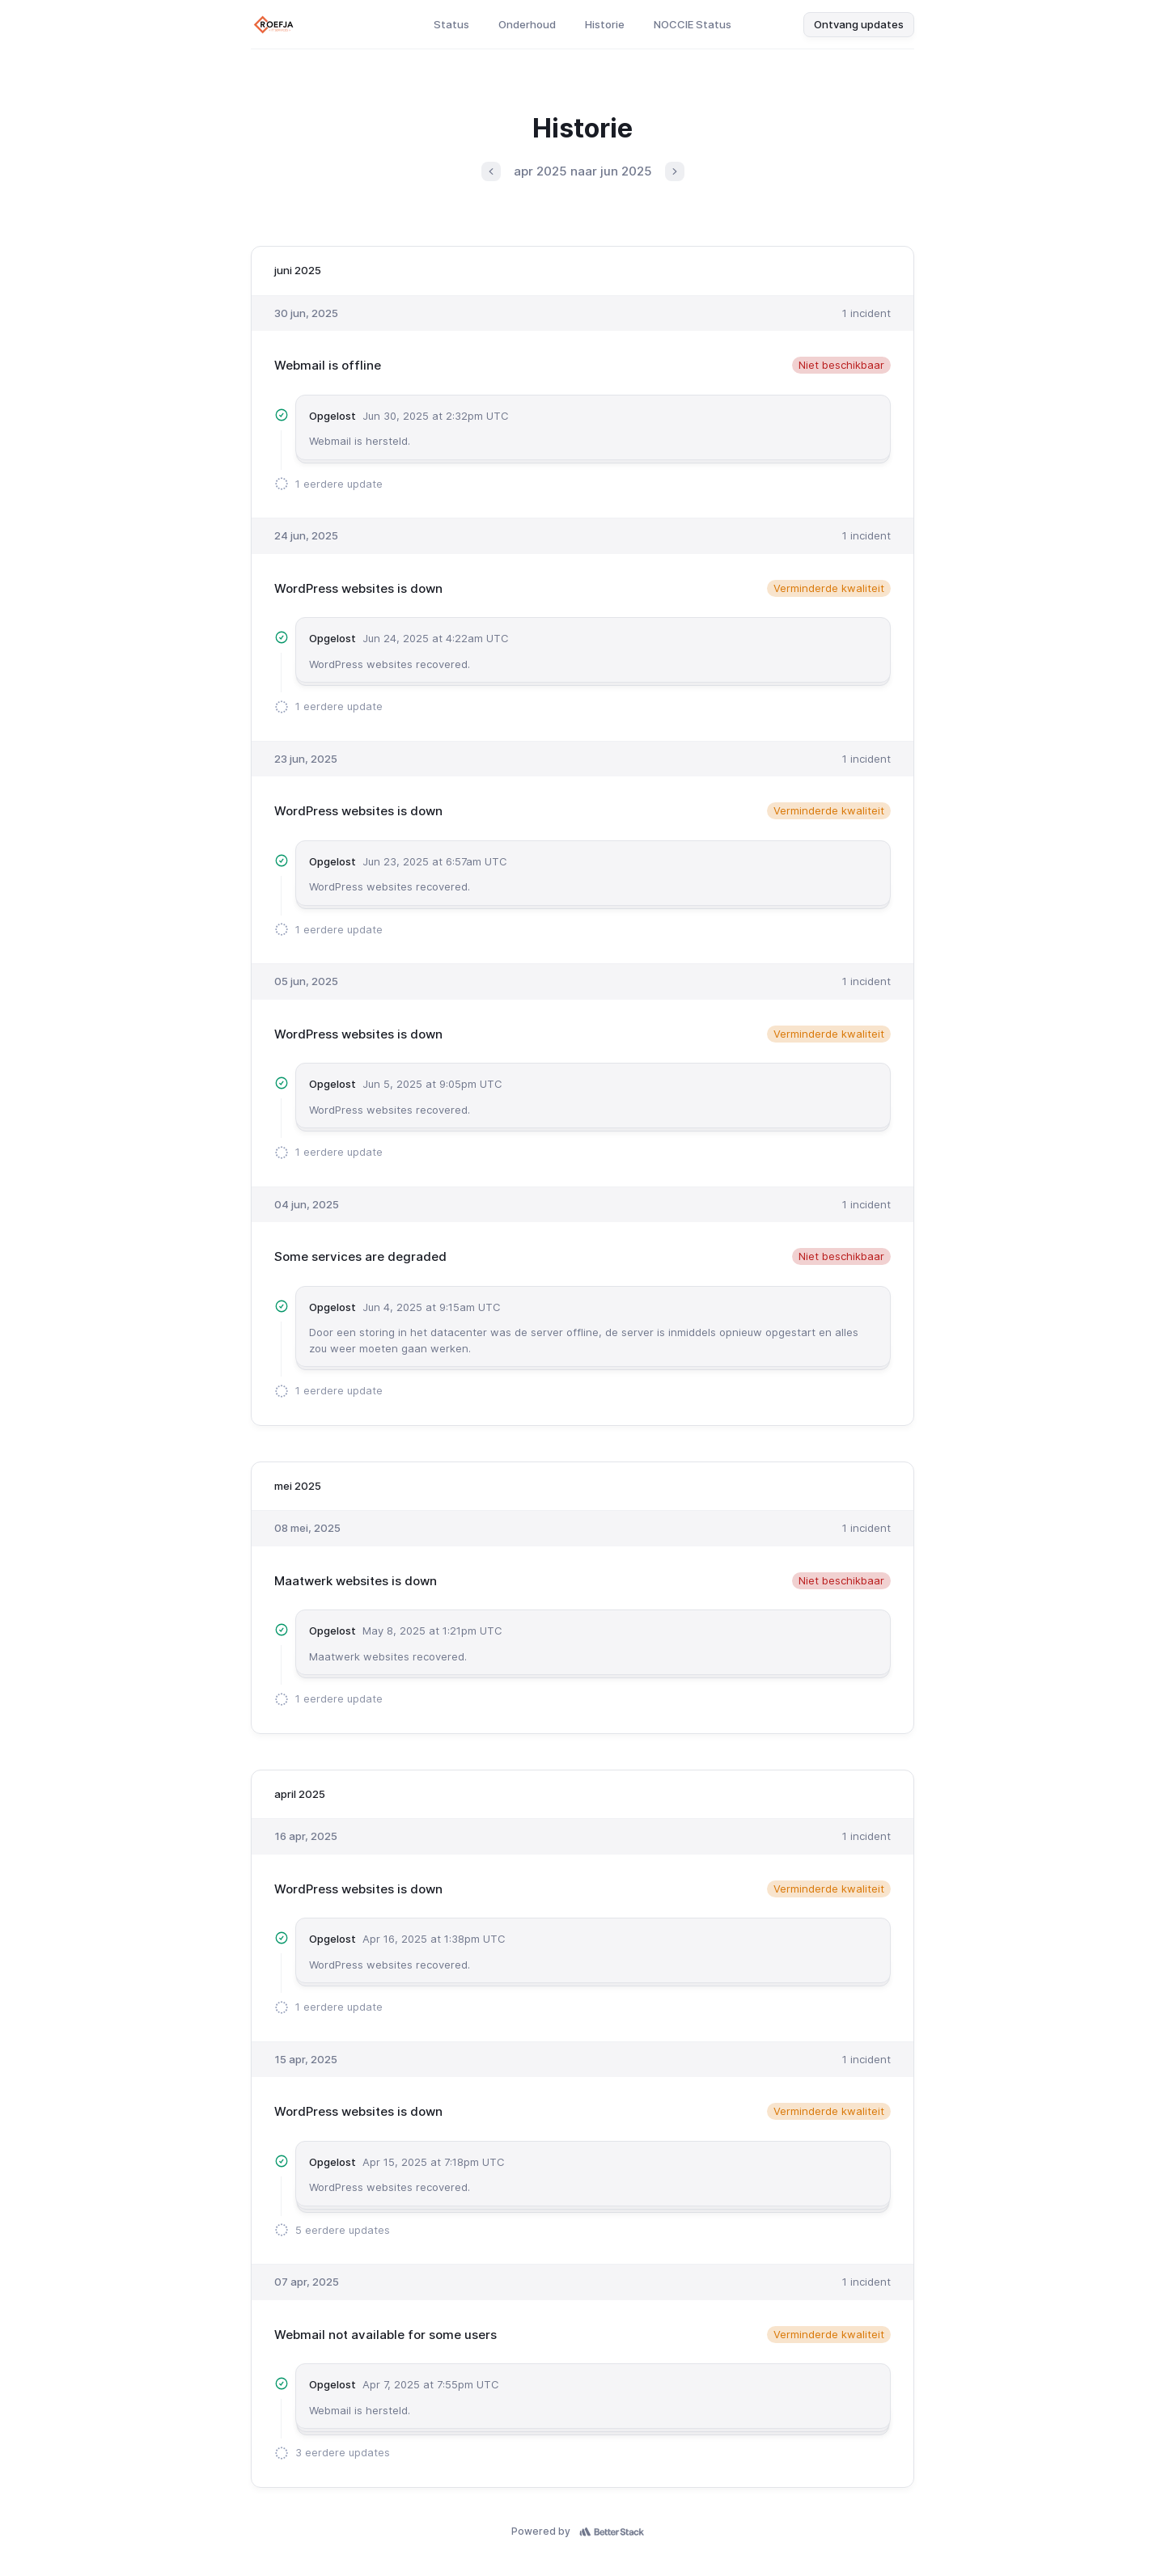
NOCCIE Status (692, 24)
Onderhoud (527, 24)
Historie (605, 24)
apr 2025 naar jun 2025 (583, 171)
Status (451, 24)
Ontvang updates (859, 24)
